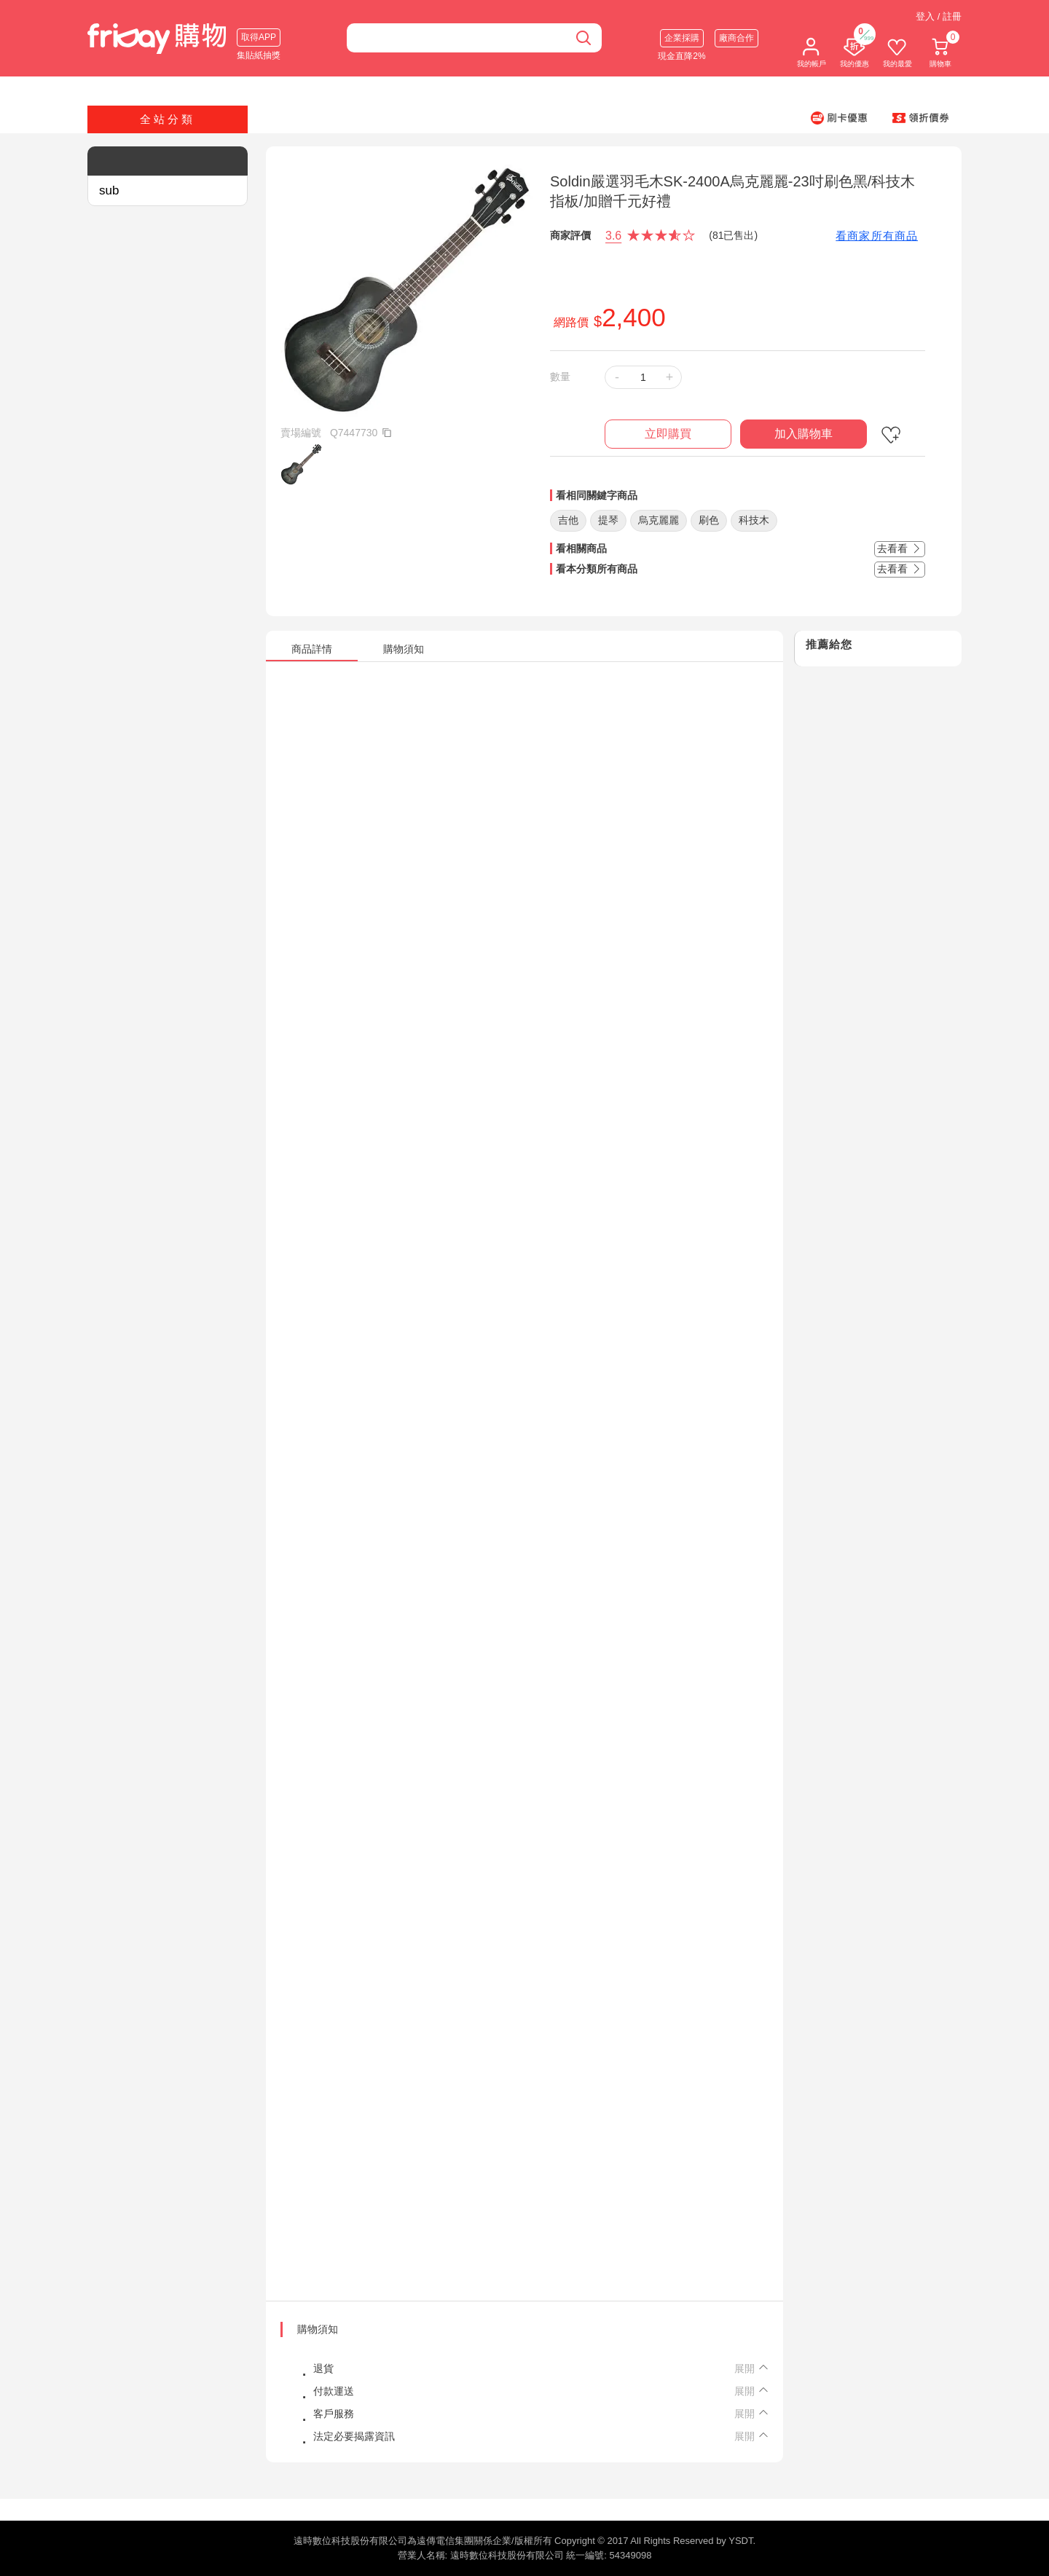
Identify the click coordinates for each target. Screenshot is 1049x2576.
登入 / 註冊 (939, 16)
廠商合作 (736, 38)
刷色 (709, 520)
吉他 (568, 520)
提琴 (608, 520)
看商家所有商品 (877, 235)
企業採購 (681, 38)
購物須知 (317, 2329)
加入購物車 (803, 434)
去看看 (899, 548)
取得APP (258, 37)
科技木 (754, 520)
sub (109, 190)
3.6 (613, 235)
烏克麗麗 (658, 520)
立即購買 (668, 434)
